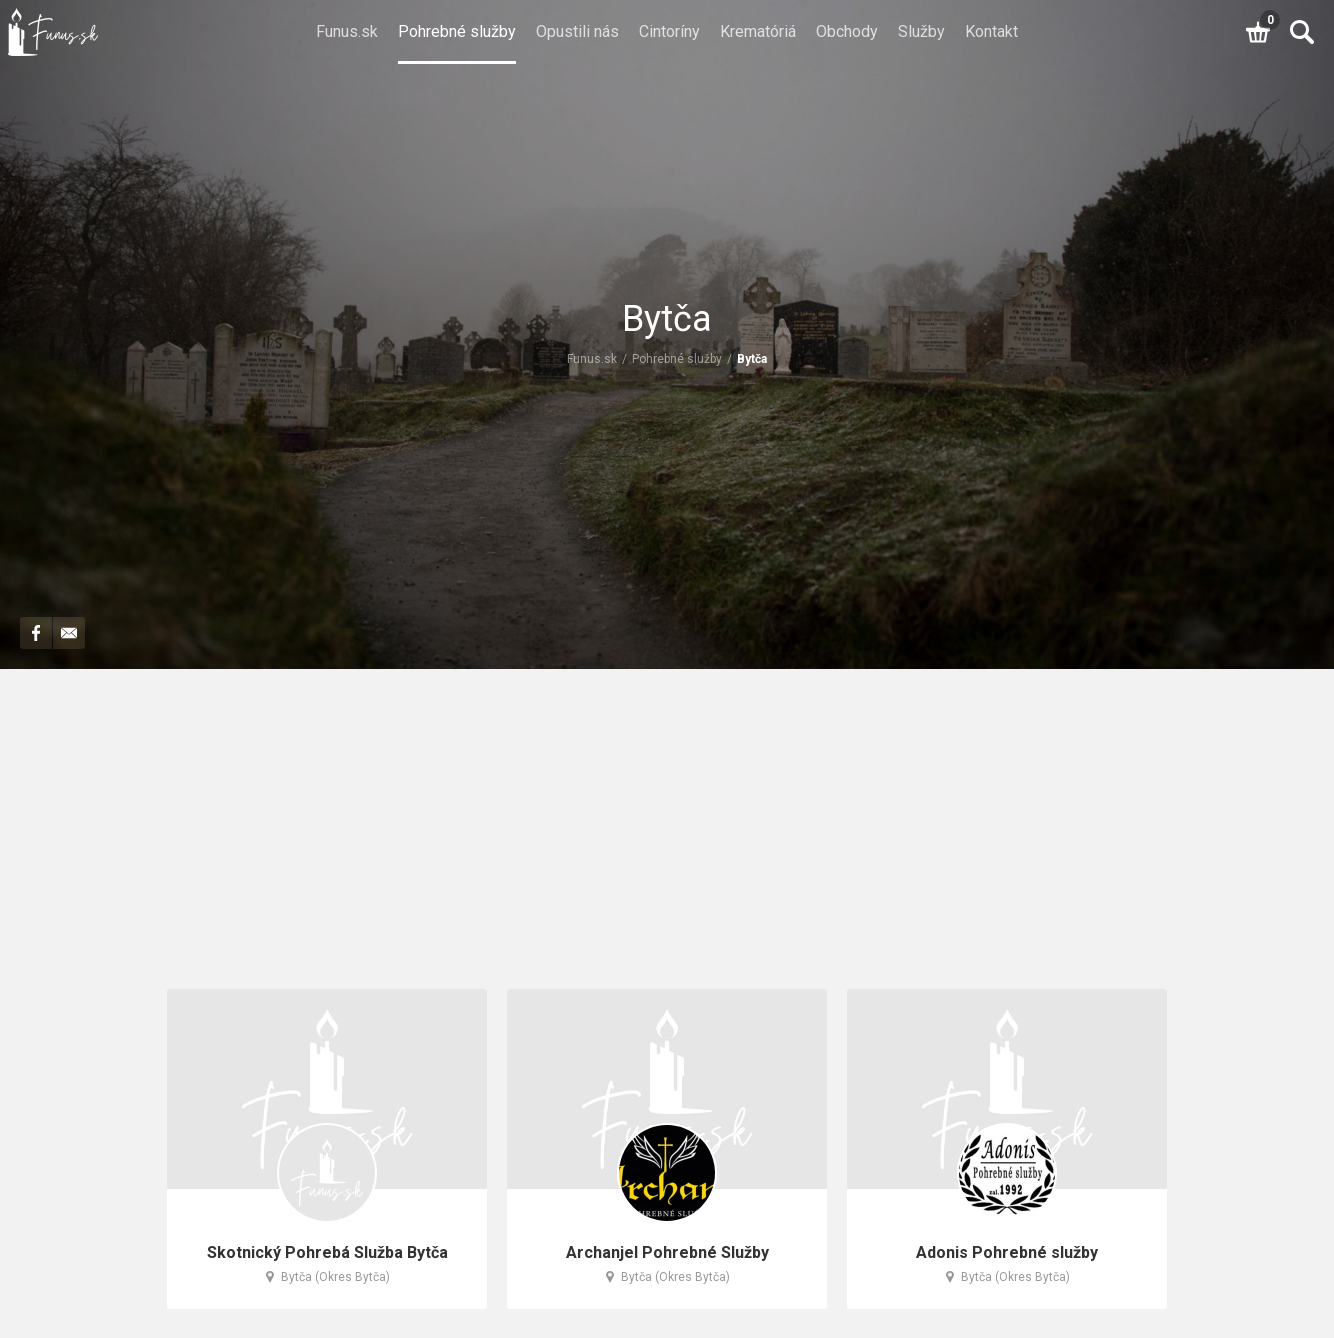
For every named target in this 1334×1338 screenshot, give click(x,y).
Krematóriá (758, 31)
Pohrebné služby (457, 31)
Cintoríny (669, 31)
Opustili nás (577, 31)
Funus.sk (347, 31)
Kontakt (991, 31)
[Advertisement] (667, 839)
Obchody (847, 31)
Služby (921, 31)
